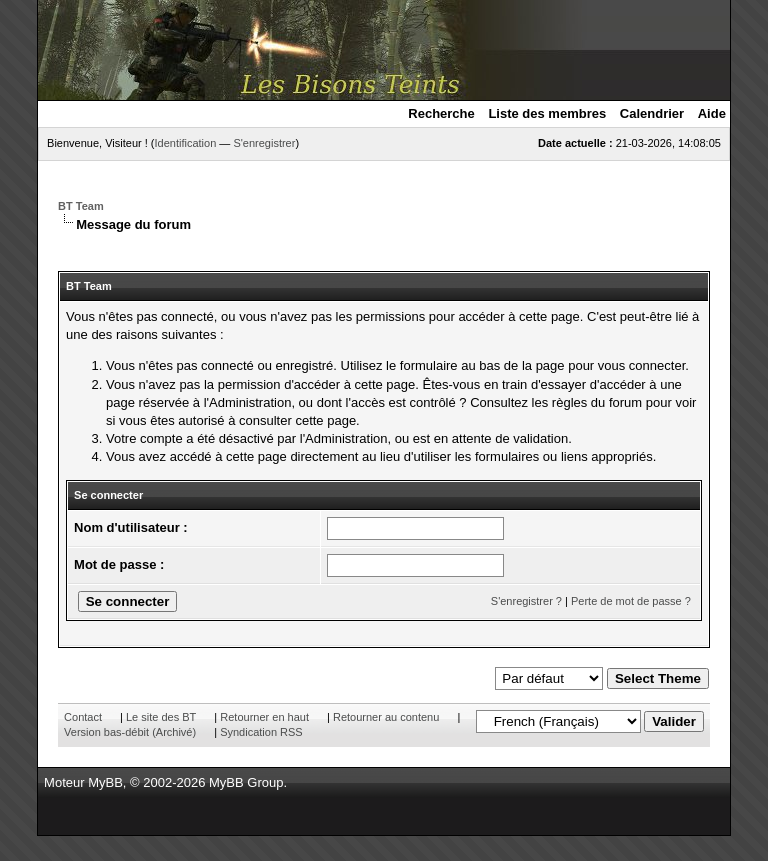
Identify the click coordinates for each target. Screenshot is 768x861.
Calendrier (652, 113)
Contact (83, 717)
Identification (186, 143)
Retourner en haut (264, 717)
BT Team (81, 206)
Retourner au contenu (386, 717)
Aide (712, 113)
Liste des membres (547, 113)
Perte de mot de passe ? (631, 601)
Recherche (441, 113)
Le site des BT (161, 717)
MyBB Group (246, 782)
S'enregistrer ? (526, 601)
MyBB (105, 782)
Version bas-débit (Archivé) (130, 732)
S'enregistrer (264, 143)
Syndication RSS (261, 732)
